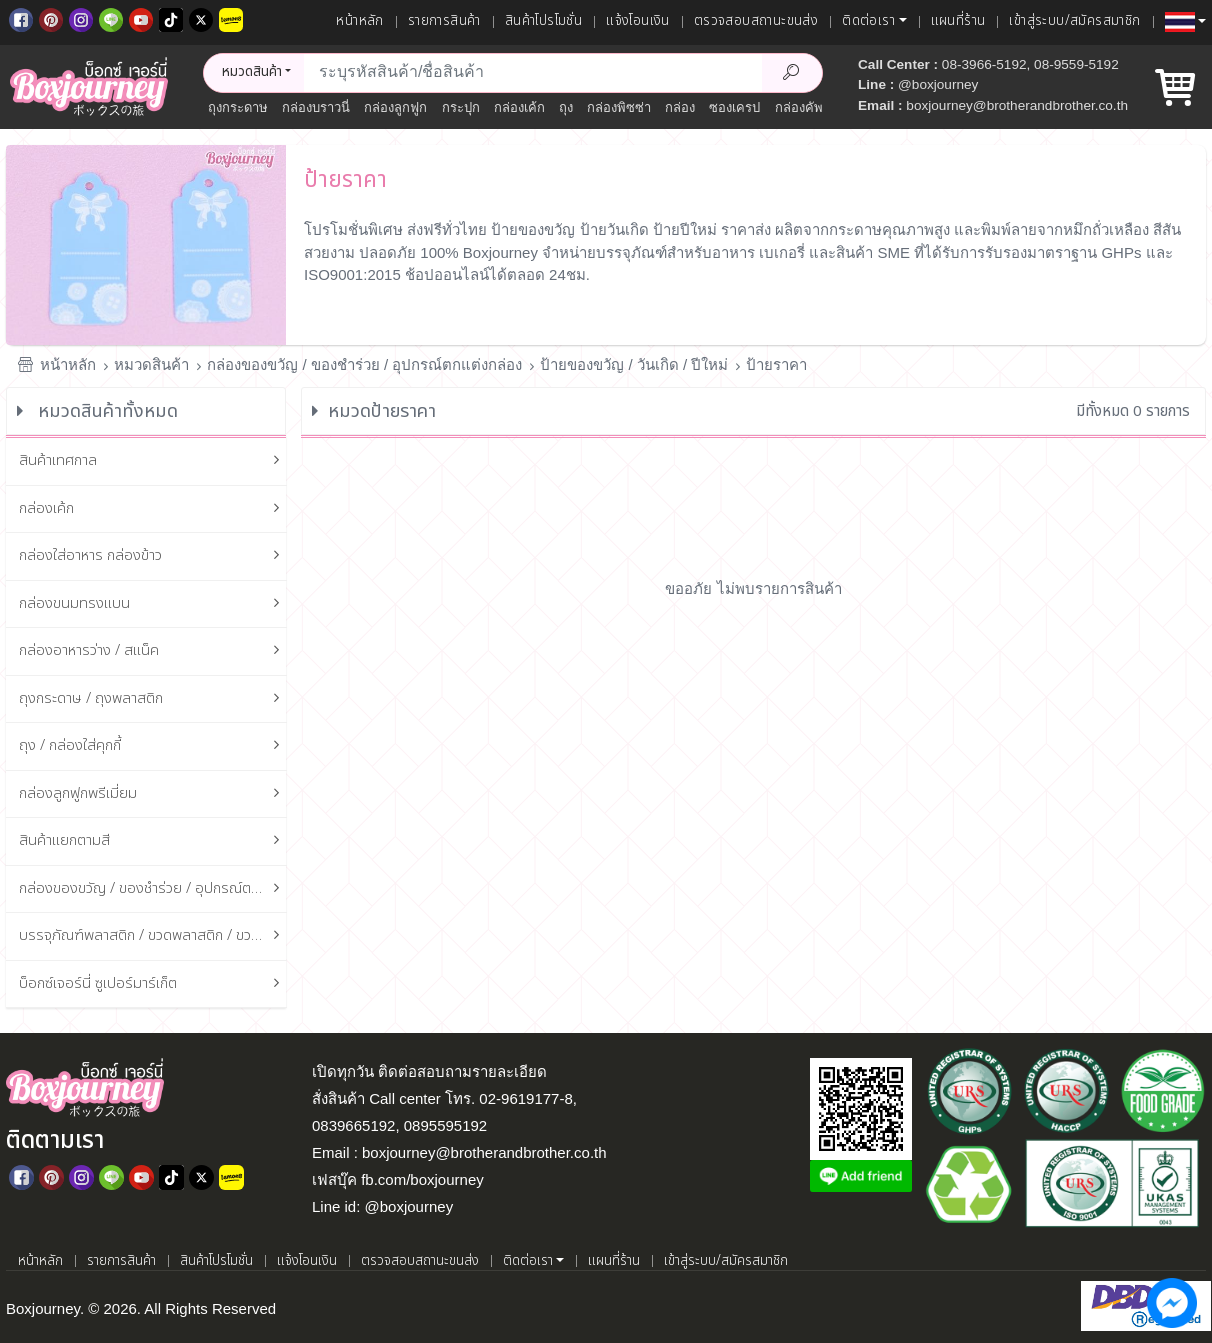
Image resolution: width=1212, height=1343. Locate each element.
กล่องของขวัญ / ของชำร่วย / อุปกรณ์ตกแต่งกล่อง (364, 364)
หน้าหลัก (359, 21)
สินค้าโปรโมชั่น (543, 21)
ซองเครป (734, 107)
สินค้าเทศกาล (153, 461)
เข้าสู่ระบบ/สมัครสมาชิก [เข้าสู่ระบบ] (1074, 21)
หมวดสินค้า (151, 364)
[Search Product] (792, 73)
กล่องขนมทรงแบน (153, 604)
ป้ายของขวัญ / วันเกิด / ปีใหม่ (634, 364)
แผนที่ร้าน (958, 21)
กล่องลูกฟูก (395, 107)
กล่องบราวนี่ (316, 107)
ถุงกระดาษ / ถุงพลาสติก (153, 699)
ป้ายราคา (776, 364)
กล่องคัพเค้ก (809, 107)
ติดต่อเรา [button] (868, 21)
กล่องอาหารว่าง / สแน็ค (153, 651)
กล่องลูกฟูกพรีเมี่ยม (153, 794)
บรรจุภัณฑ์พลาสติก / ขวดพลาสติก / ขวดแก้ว (153, 936)
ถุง (566, 107)
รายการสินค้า (444, 21)
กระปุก (461, 107)
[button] (1185, 22)
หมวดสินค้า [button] (252, 72)
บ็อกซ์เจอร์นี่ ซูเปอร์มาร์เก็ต (153, 984)
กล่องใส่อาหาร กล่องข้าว (153, 556)
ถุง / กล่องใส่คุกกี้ (153, 746)
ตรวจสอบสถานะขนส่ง (756, 21)
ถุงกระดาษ (238, 107)
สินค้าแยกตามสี (153, 841)
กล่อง (680, 107)
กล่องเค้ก (519, 107)
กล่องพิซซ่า (619, 107)
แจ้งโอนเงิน (638, 21)
